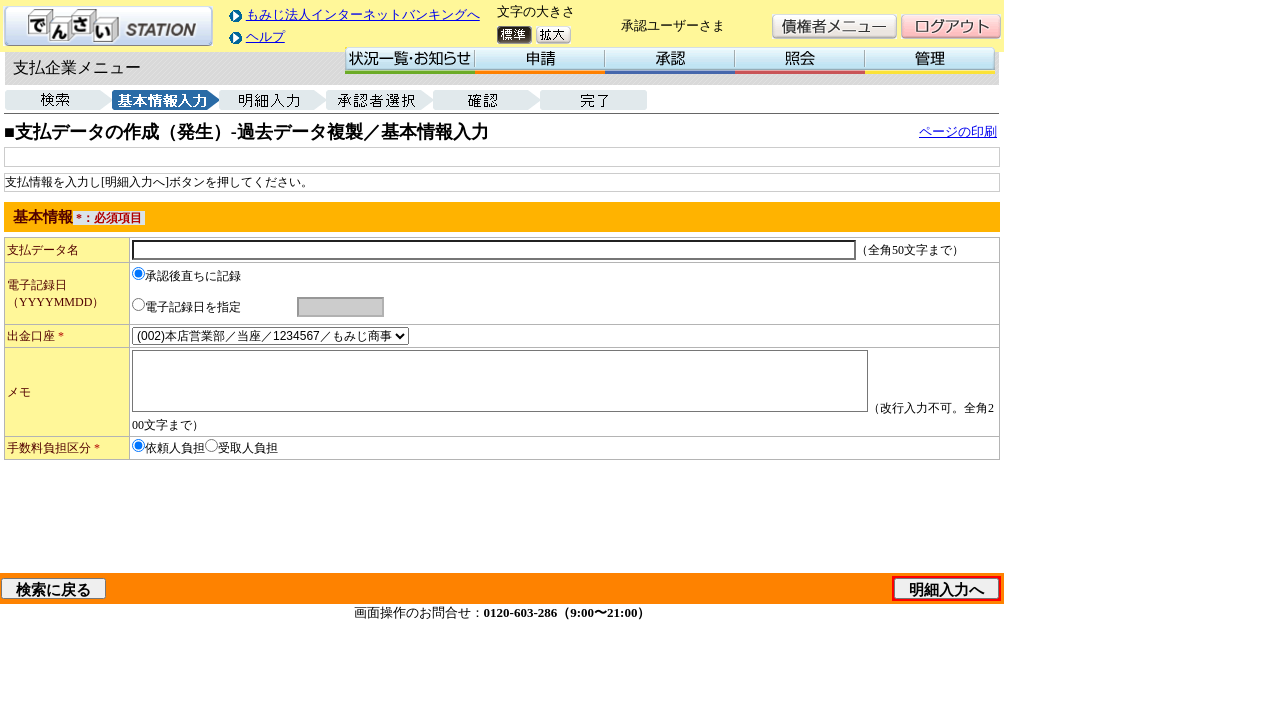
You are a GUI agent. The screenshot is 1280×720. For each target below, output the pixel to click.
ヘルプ (265, 36)
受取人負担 (248, 448)
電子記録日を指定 (193, 307)
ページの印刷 (958, 131)
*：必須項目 (109, 218)
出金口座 (35, 336)
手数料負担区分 (53, 448)
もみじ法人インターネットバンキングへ (363, 14)
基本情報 (43, 217)
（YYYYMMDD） (55, 302)
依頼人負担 (175, 448)
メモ (19, 392)
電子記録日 (37, 285)
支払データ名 (43, 250)
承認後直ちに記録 (193, 276)
